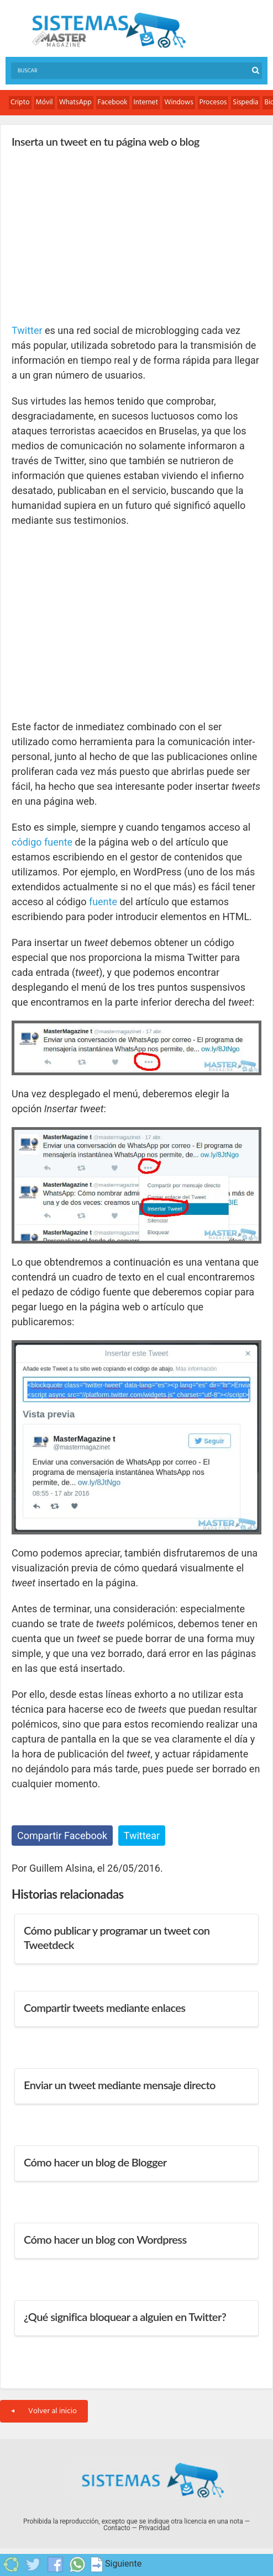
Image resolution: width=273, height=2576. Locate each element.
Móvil (44, 102)
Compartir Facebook (62, 1835)
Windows (178, 102)
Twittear (142, 1835)
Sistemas (109, 31)
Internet (146, 102)
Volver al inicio (44, 2411)
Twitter (27, 330)
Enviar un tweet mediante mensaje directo (120, 2084)
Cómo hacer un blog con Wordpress (105, 2239)
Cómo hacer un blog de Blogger (95, 2162)
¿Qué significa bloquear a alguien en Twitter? (125, 2316)
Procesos (213, 102)
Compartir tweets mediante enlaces (104, 2007)
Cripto (20, 102)
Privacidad (154, 2528)
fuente (103, 901)
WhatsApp (75, 102)
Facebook (113, 102)
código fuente (42, 842)
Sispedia (245, 102)
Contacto (116, 2528)
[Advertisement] (94, 235)
